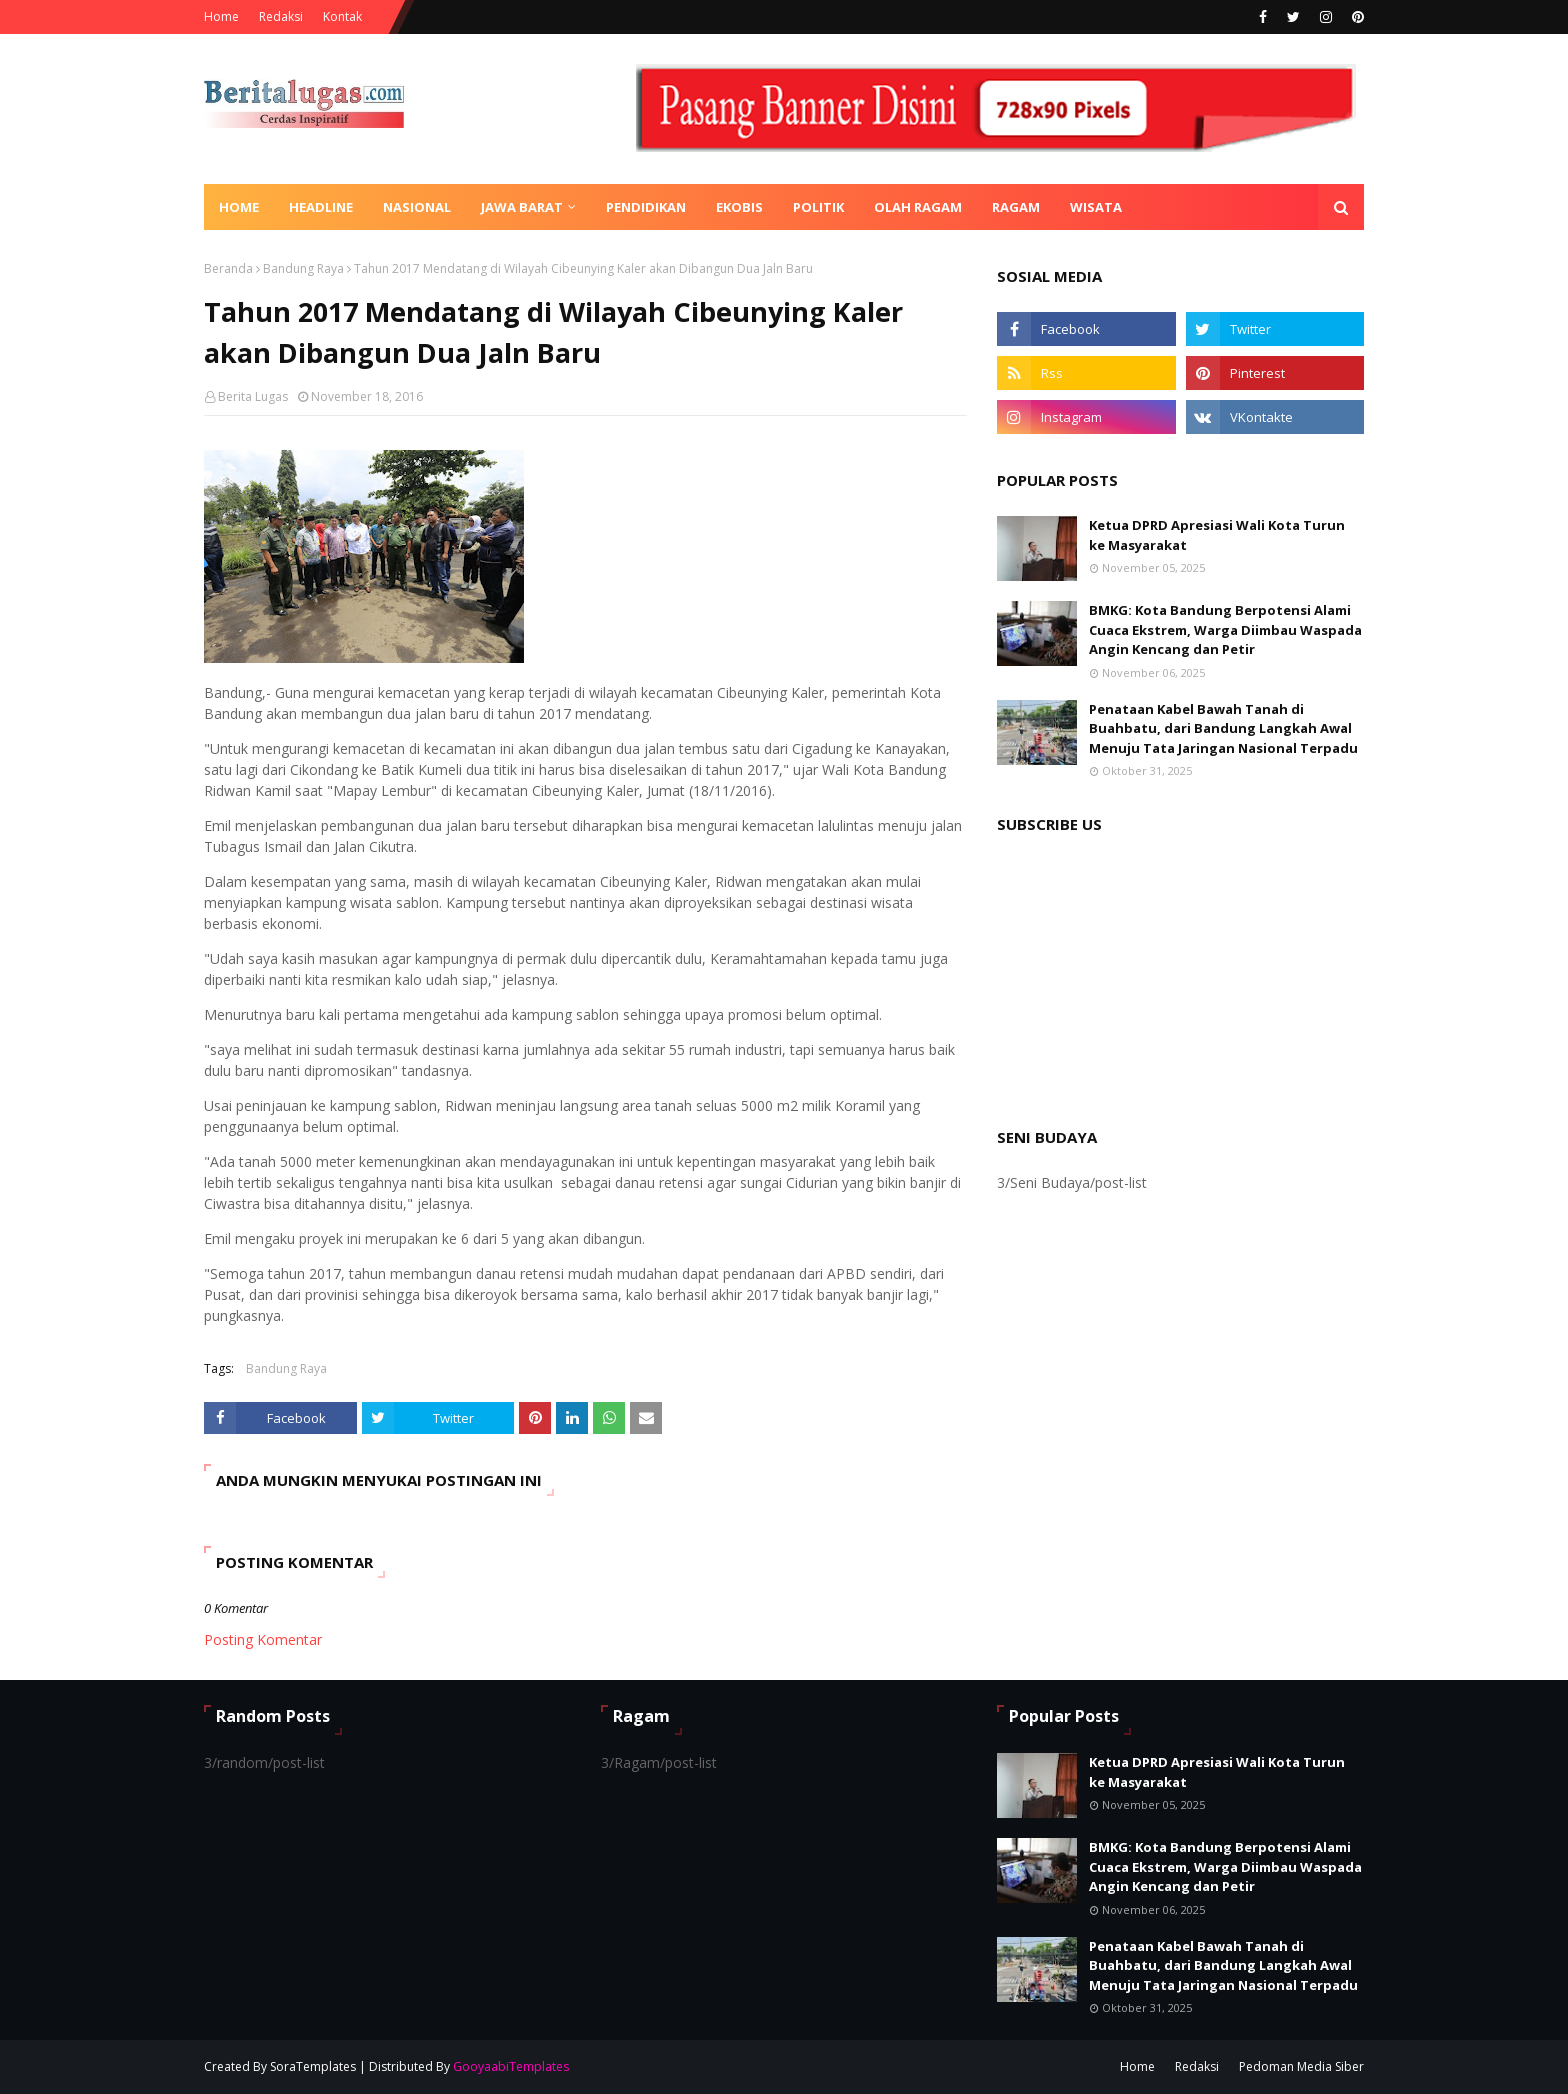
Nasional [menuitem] (417, 207)
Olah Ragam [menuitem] (918, 207)
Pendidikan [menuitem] (646, 207)
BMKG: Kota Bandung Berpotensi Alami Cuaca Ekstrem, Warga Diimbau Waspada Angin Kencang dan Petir (1225, 629)
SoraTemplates (313, 2066)
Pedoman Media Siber (1301, 2066)
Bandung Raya (303, 268)
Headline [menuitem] (321, 207)
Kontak (342, 16)
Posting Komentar (263, 1639)
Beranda (228, 268)
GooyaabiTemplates (511, 2066)
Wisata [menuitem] (1096, 207)
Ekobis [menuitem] (739, 207)
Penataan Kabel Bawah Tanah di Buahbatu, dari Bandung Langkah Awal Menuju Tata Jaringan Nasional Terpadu (1223, 728)
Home (221, 16)
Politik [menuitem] (818, 207)
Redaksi (281, 16)
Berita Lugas (253, 396)
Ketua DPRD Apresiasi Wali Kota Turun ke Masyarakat (1217, 535)
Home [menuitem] (239, 207)
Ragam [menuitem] (1016, 207)
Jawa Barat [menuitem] (522, 207)
